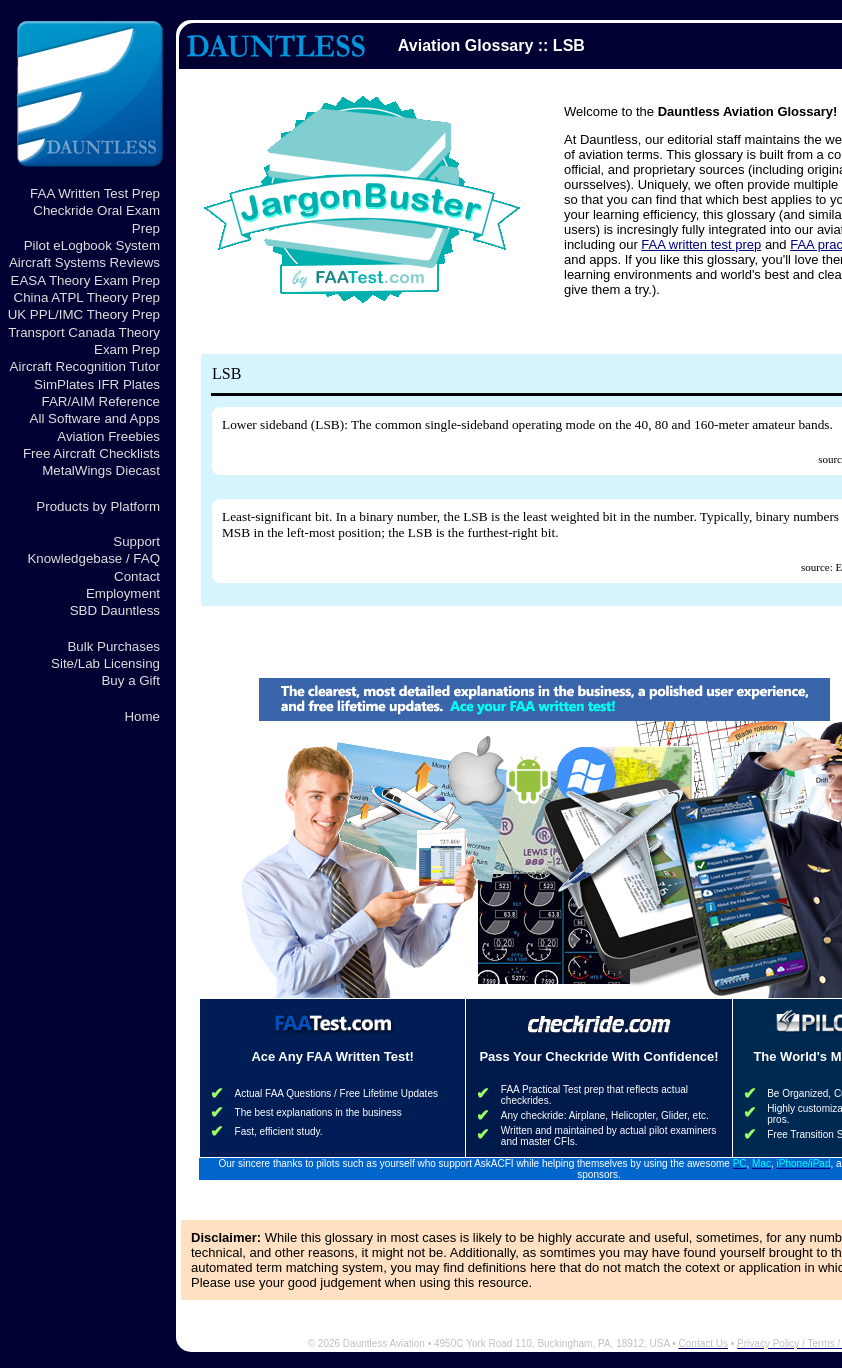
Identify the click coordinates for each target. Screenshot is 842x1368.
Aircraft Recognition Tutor (85, 366)
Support (136, 541)
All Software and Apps (95, 418)
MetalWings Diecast (101, 470)
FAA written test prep (701, 244)
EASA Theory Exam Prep (85, 280)
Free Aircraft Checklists (91, 453)
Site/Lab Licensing (105, 663)
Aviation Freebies (108, 436)
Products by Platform (98, 506)
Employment (123, 593)
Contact (137, 576)
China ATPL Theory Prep (87, 297)
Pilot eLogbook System (92, 245)
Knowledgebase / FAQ (93, 558)
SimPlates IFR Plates (97, 384)
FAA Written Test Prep (95, 193)
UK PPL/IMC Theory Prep (84, 314)
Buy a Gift (130, 680)
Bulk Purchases (113, 646)
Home (142, 716)
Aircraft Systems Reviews (84, 262)
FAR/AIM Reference (100, 401)
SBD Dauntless (115, 610)
